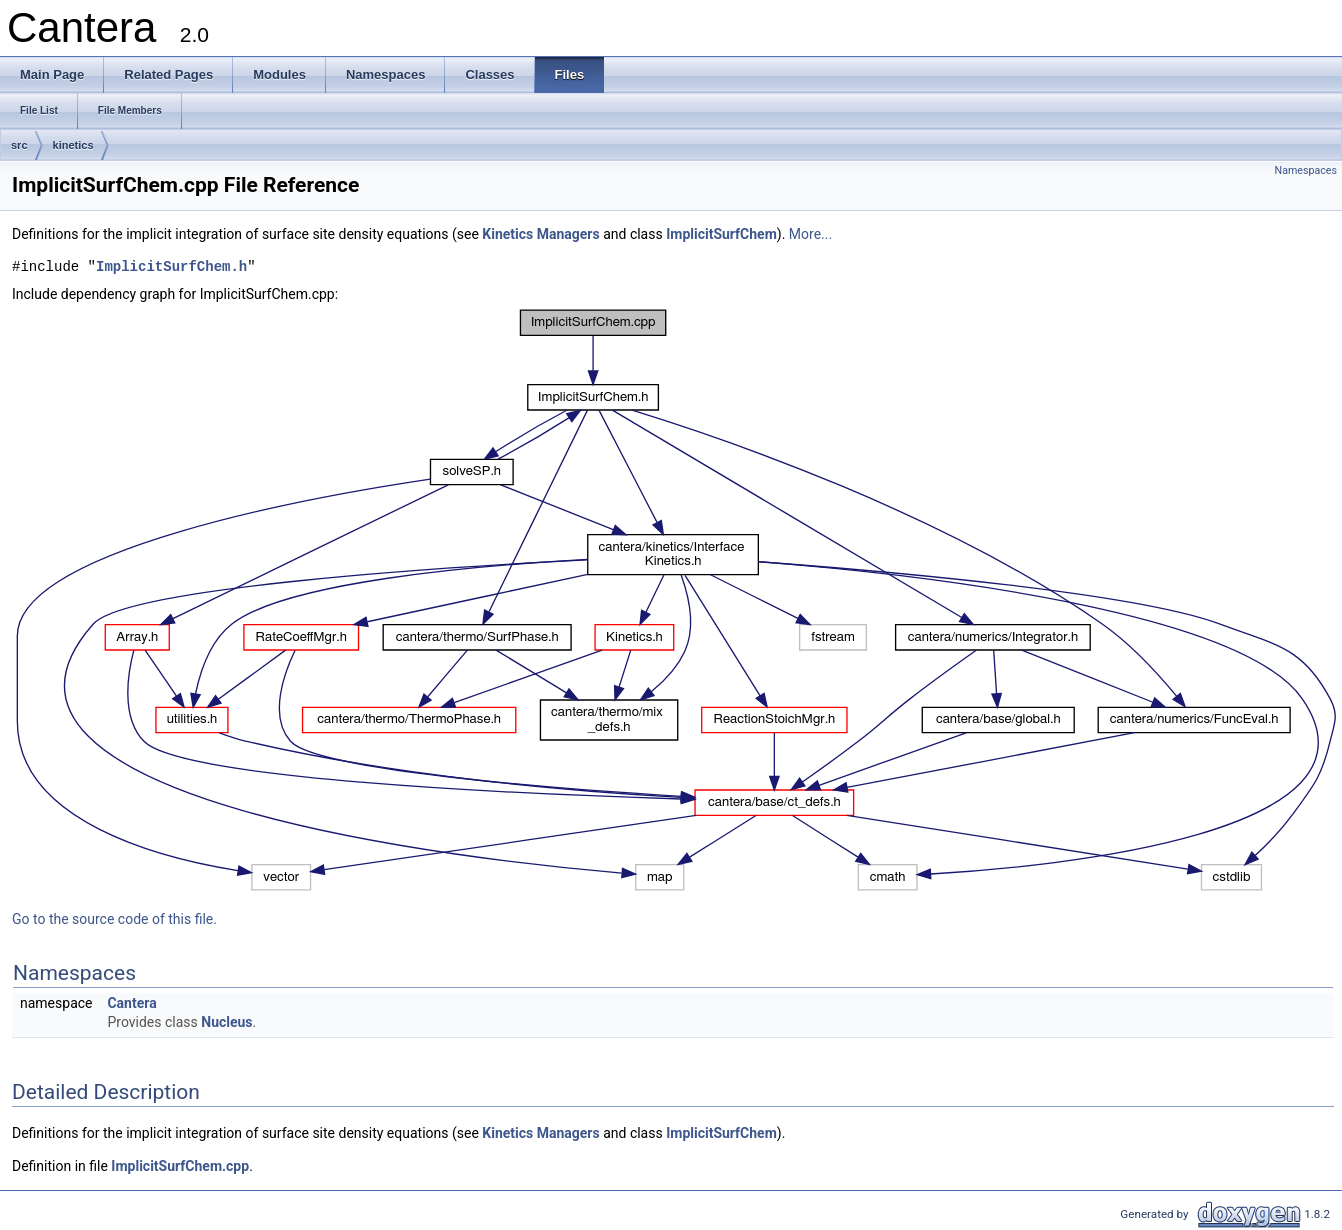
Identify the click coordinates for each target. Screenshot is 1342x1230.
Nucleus (226, 1022)
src (19, 145)
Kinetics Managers (540, 234)
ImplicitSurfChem (721, 234)
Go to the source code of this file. (114, 919)
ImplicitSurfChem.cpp (180, 1166)
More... (810, 234)
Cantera (131, 1003)
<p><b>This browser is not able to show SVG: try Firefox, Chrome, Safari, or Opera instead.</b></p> (677, 600)
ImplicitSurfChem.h (171, 267)
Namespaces (1306, 170)
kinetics (73, 145)
